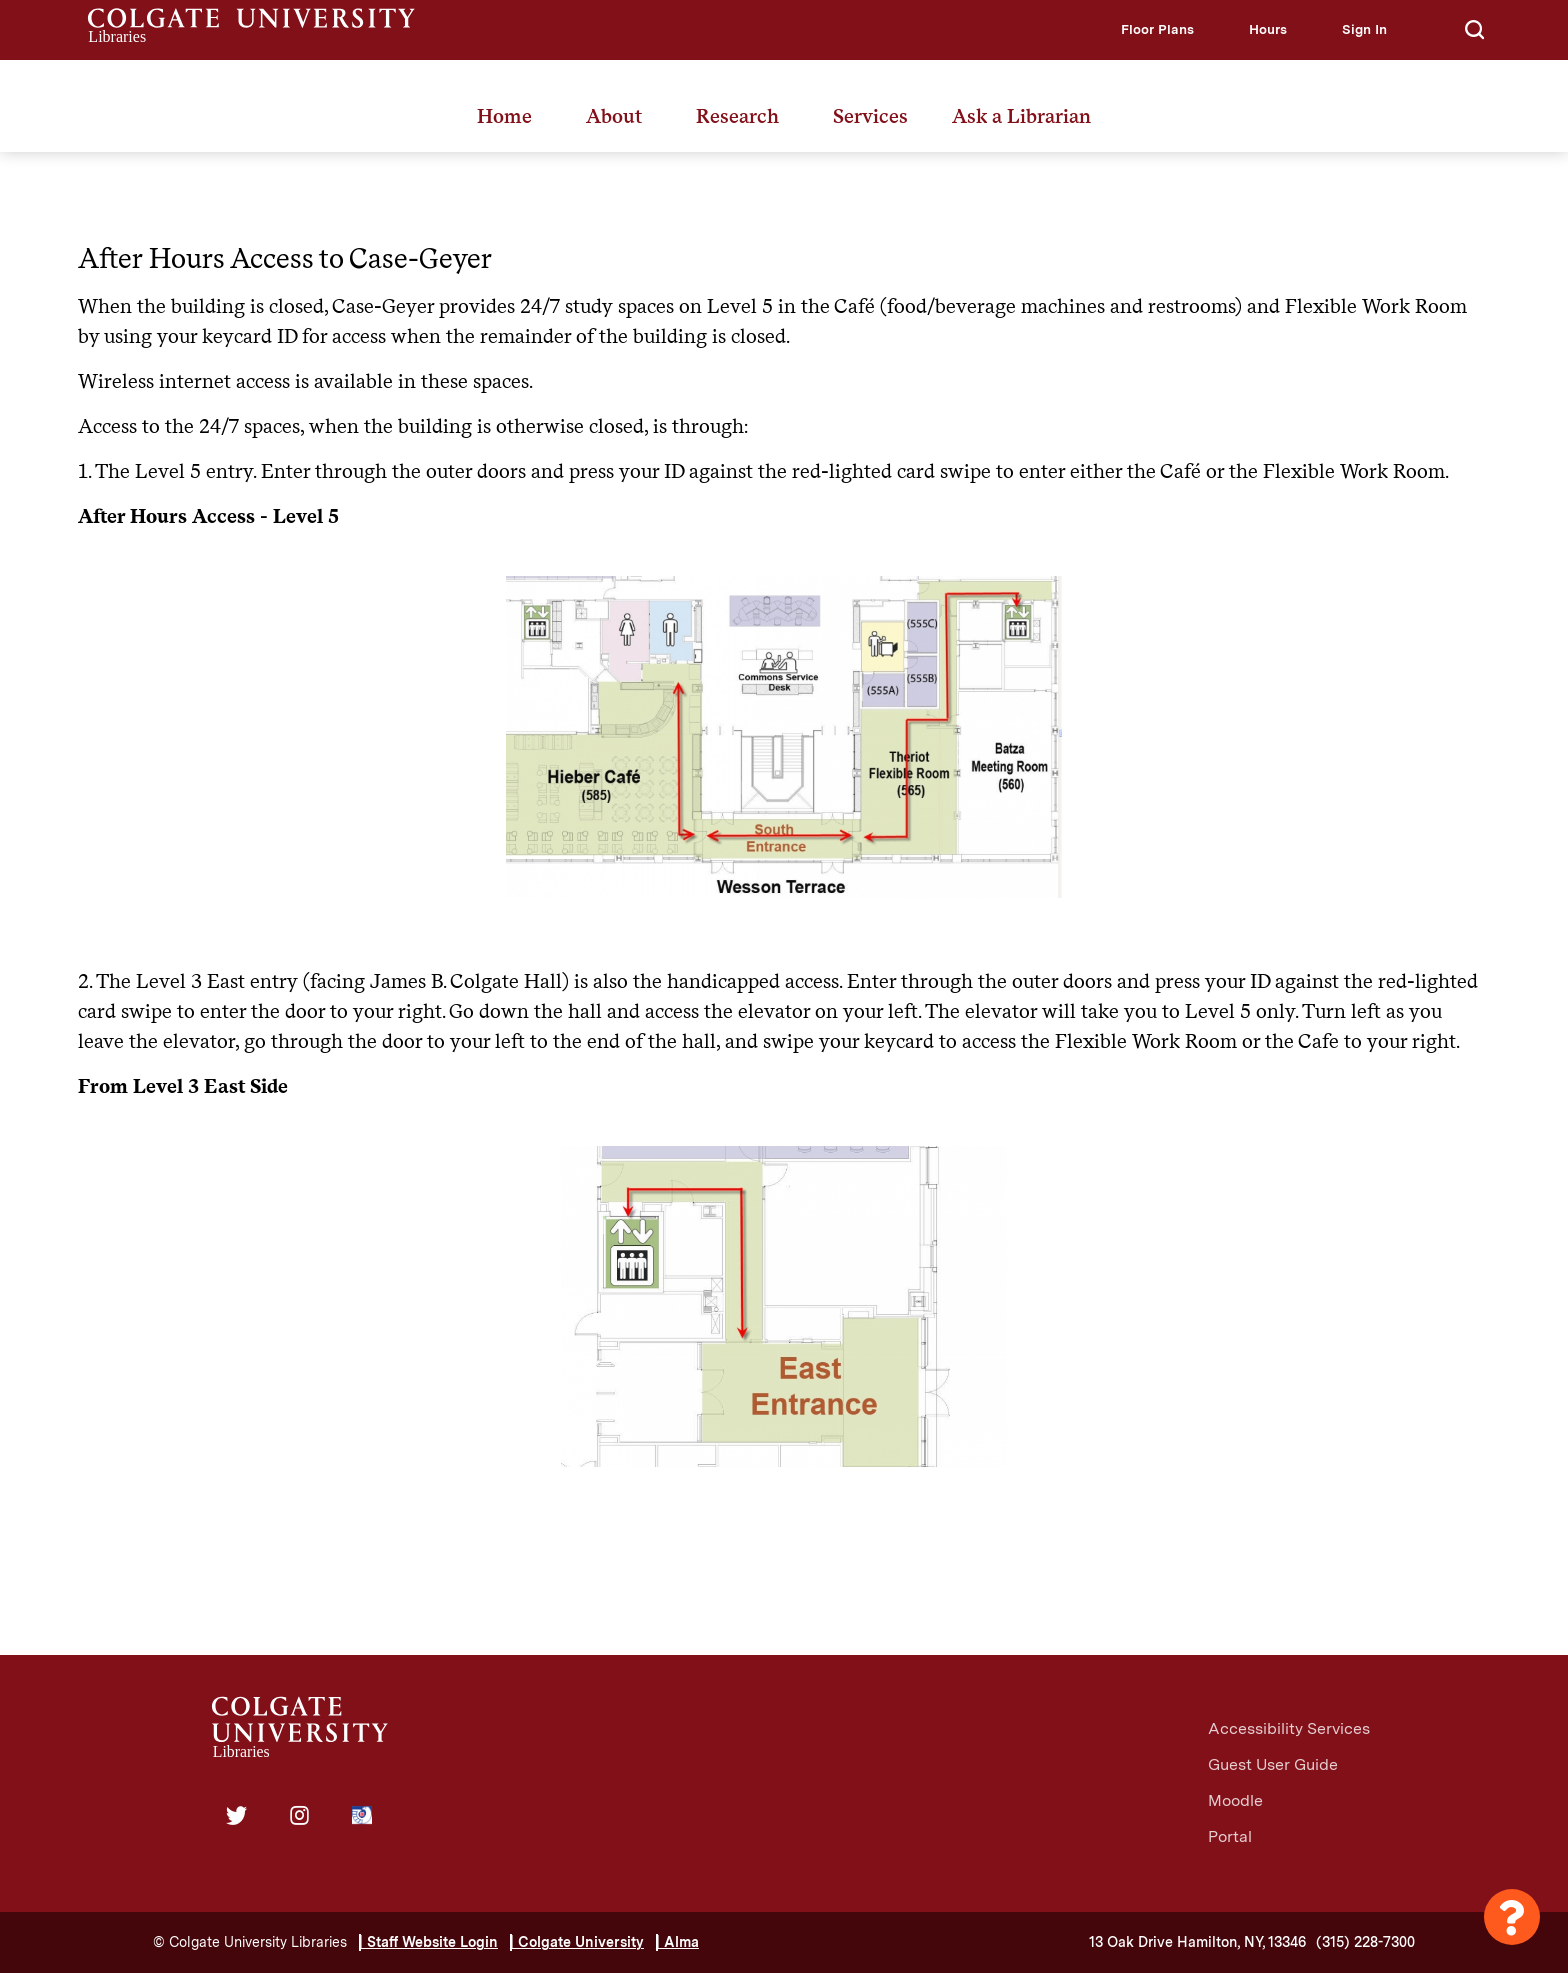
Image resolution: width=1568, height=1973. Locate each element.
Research (737, 116)
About (614, 116)
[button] (1157, 29)
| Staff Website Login (428, 1942)
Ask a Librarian (1021, 116)
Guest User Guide (1273, 1764)
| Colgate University (577, 1942)
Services (870, 116)
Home (504, 116)
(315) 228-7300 (1365, 1942)
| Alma (677, 1942)
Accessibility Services (1289, 1728)
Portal (1230, 1836)
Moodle (1235, 1800)
